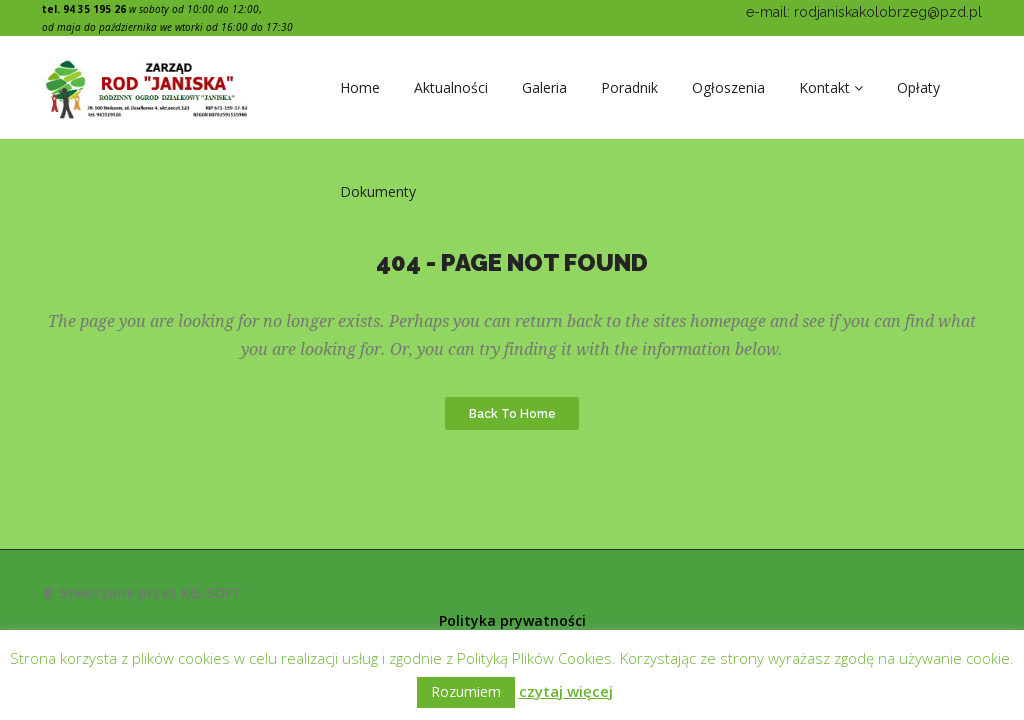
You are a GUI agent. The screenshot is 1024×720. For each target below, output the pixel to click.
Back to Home (512, 413)
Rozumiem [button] (466, 691)
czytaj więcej (566, 691)
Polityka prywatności (512, 620)
